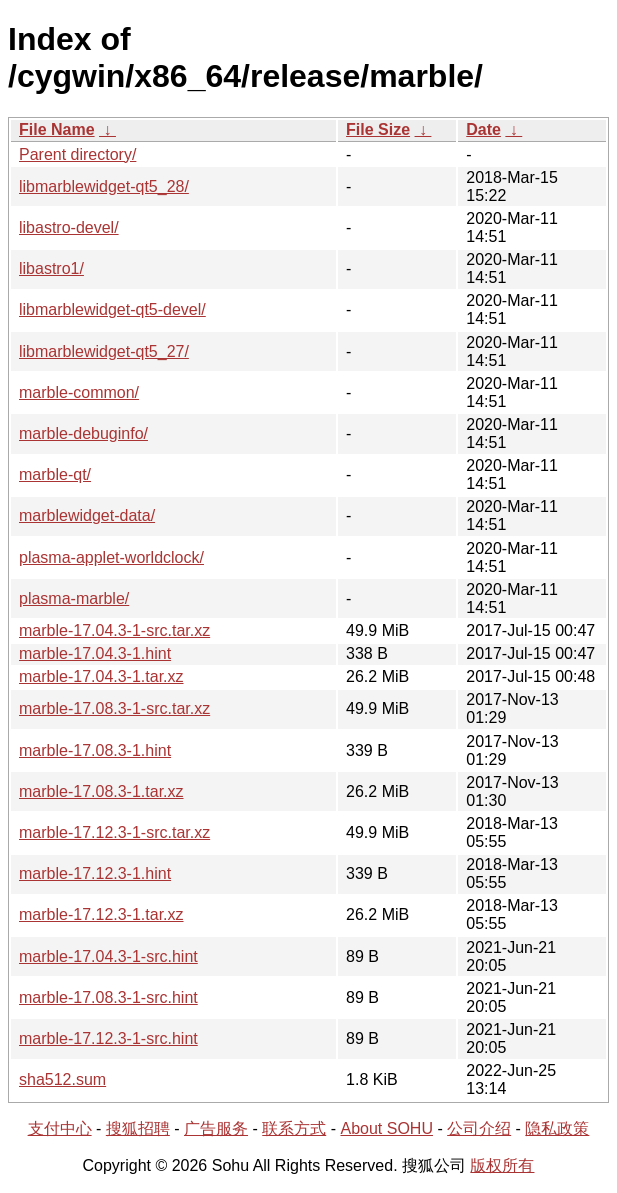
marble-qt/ (55, 474)
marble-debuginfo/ (83, 433)
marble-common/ (79, 392)
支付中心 (60, 1128)
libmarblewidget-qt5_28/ (104, 186)
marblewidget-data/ (87, 515)
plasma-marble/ (74, 598)
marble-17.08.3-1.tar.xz (101, 791)
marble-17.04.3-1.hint (95, 653)
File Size (378, 129)
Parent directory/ (77, 154)
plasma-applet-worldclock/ (111, 557)
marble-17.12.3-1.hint (95, 873)
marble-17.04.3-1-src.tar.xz (114, 630)
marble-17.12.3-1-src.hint (108, 1038)
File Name (57, 129)
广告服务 (216, 1128)
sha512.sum (62, 1079)
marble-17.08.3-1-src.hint (108, 997)
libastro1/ (51, 268)
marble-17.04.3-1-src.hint (108, 956)
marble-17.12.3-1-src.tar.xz (114, 832)
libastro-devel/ (69, 227)
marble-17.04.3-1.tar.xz (101, 676)
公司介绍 (479, 1128)
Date (483, 129)
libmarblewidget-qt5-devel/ (112, 309)
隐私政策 (557, 1128)
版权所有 (502, 1165)
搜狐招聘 (138, 1128)
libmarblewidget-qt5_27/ (104, 351)
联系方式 (294, 1128)
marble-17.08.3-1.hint (95, 750)
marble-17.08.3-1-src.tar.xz (114, 708)
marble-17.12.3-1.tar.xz (101, 914)
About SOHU (386, 1128)
